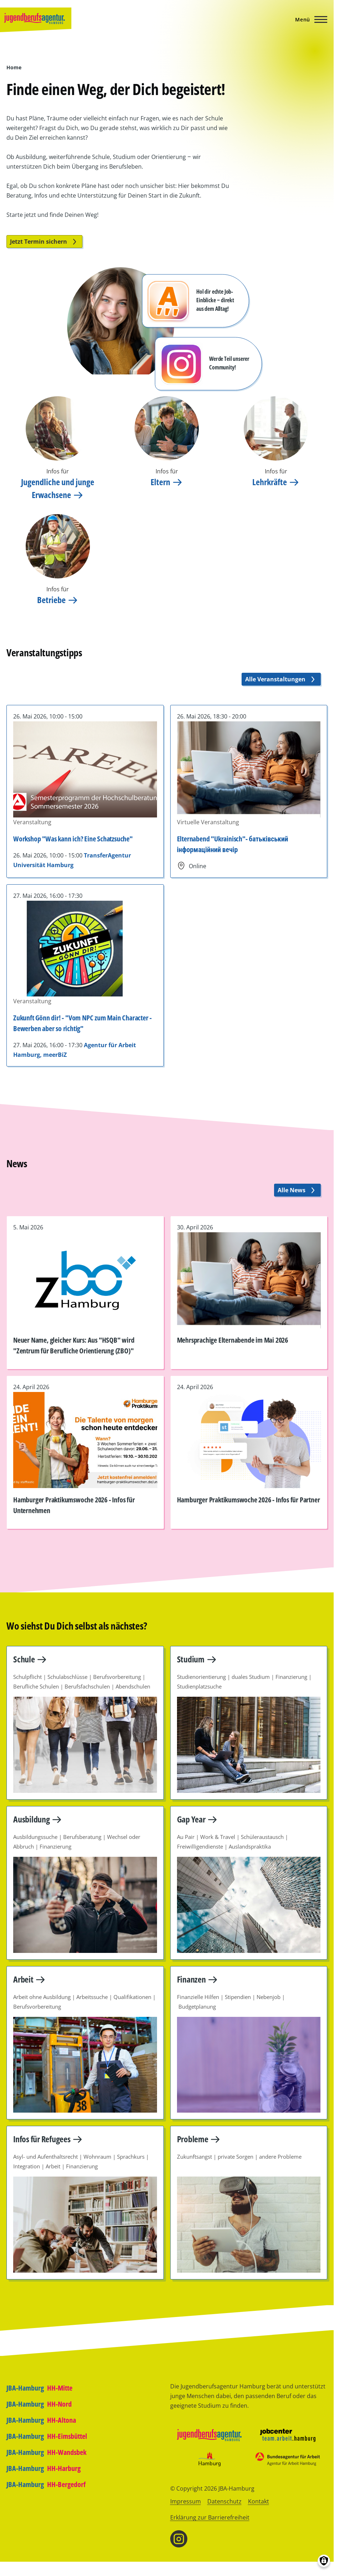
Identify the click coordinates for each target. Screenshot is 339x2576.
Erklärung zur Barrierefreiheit (209, 2517)
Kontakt (258, 2501)
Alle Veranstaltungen (281, 679)
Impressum (185, 2501)
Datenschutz (224, 2501)
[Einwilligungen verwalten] (324, 2561)
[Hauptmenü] (309, 19)
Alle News (297, 1190)
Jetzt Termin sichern (44, 241)
